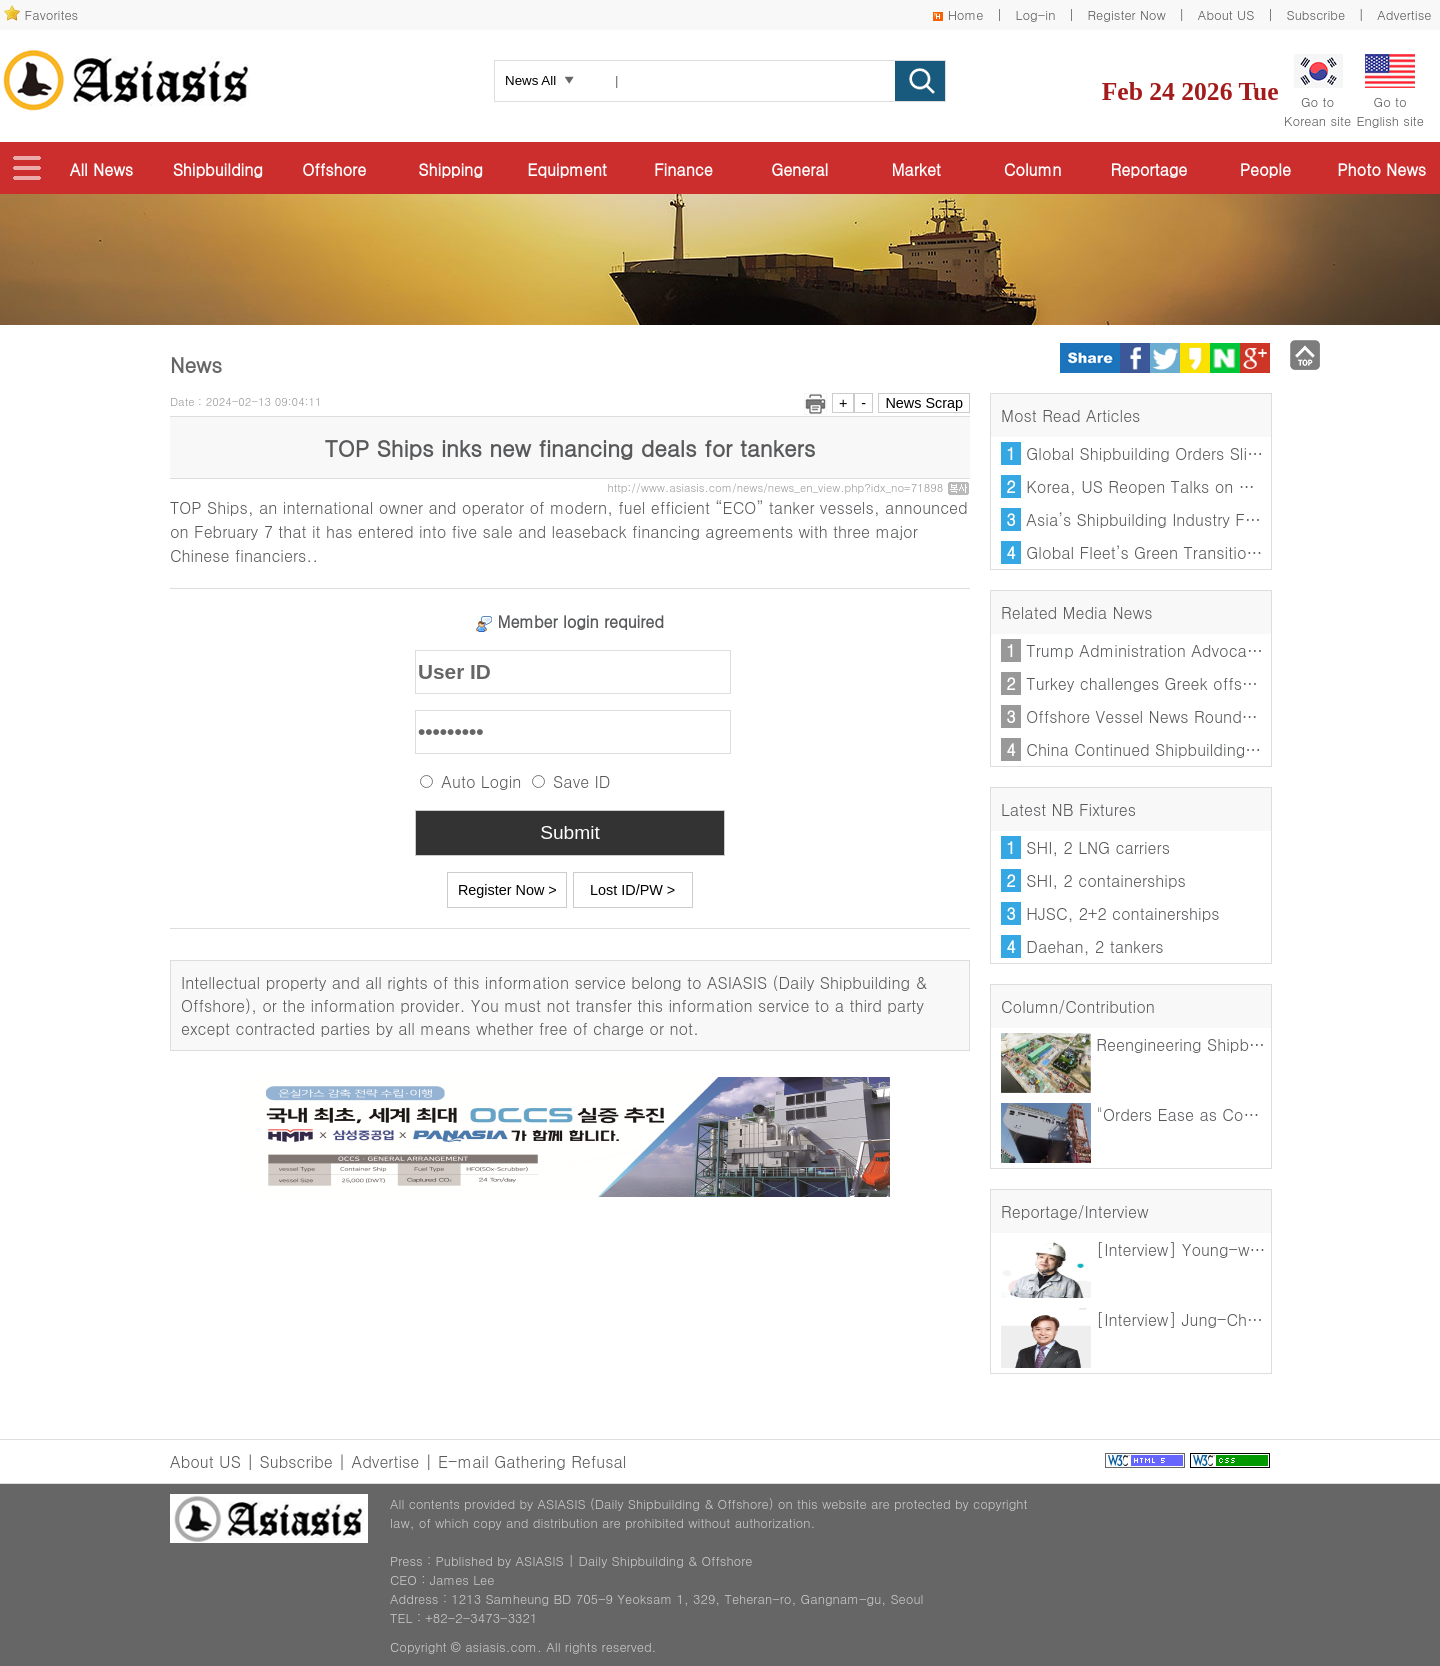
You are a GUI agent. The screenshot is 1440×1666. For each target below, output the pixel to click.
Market (915, 169)
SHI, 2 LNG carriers (1098, 847)
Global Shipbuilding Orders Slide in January (1186, 453)
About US (1226, 14)
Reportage (1149, 169)
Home (966, 14)
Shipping (450, 169)
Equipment (567, 169)
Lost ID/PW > (632, 890)
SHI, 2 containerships (1105, 880)
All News (101, 169)
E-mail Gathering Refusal (532, 1461)
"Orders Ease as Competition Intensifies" (1200, 1114)
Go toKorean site (1317, 92)
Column (1032, 169)
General (799, 169)
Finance (683, 169)
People (1265, 169)
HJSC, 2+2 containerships (1122, 913)
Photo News (1381, 169)
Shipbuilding (218, 169)
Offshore (334, 169)
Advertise (1404, 14)
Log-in (1035, 14)
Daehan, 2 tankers (1094, 946)
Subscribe (1316, 14)
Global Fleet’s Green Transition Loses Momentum (1209, 552)
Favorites (52, 14)
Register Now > (507, 890)
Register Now (1127, 14)
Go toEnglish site (1390, 92)
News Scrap (924, 403)
